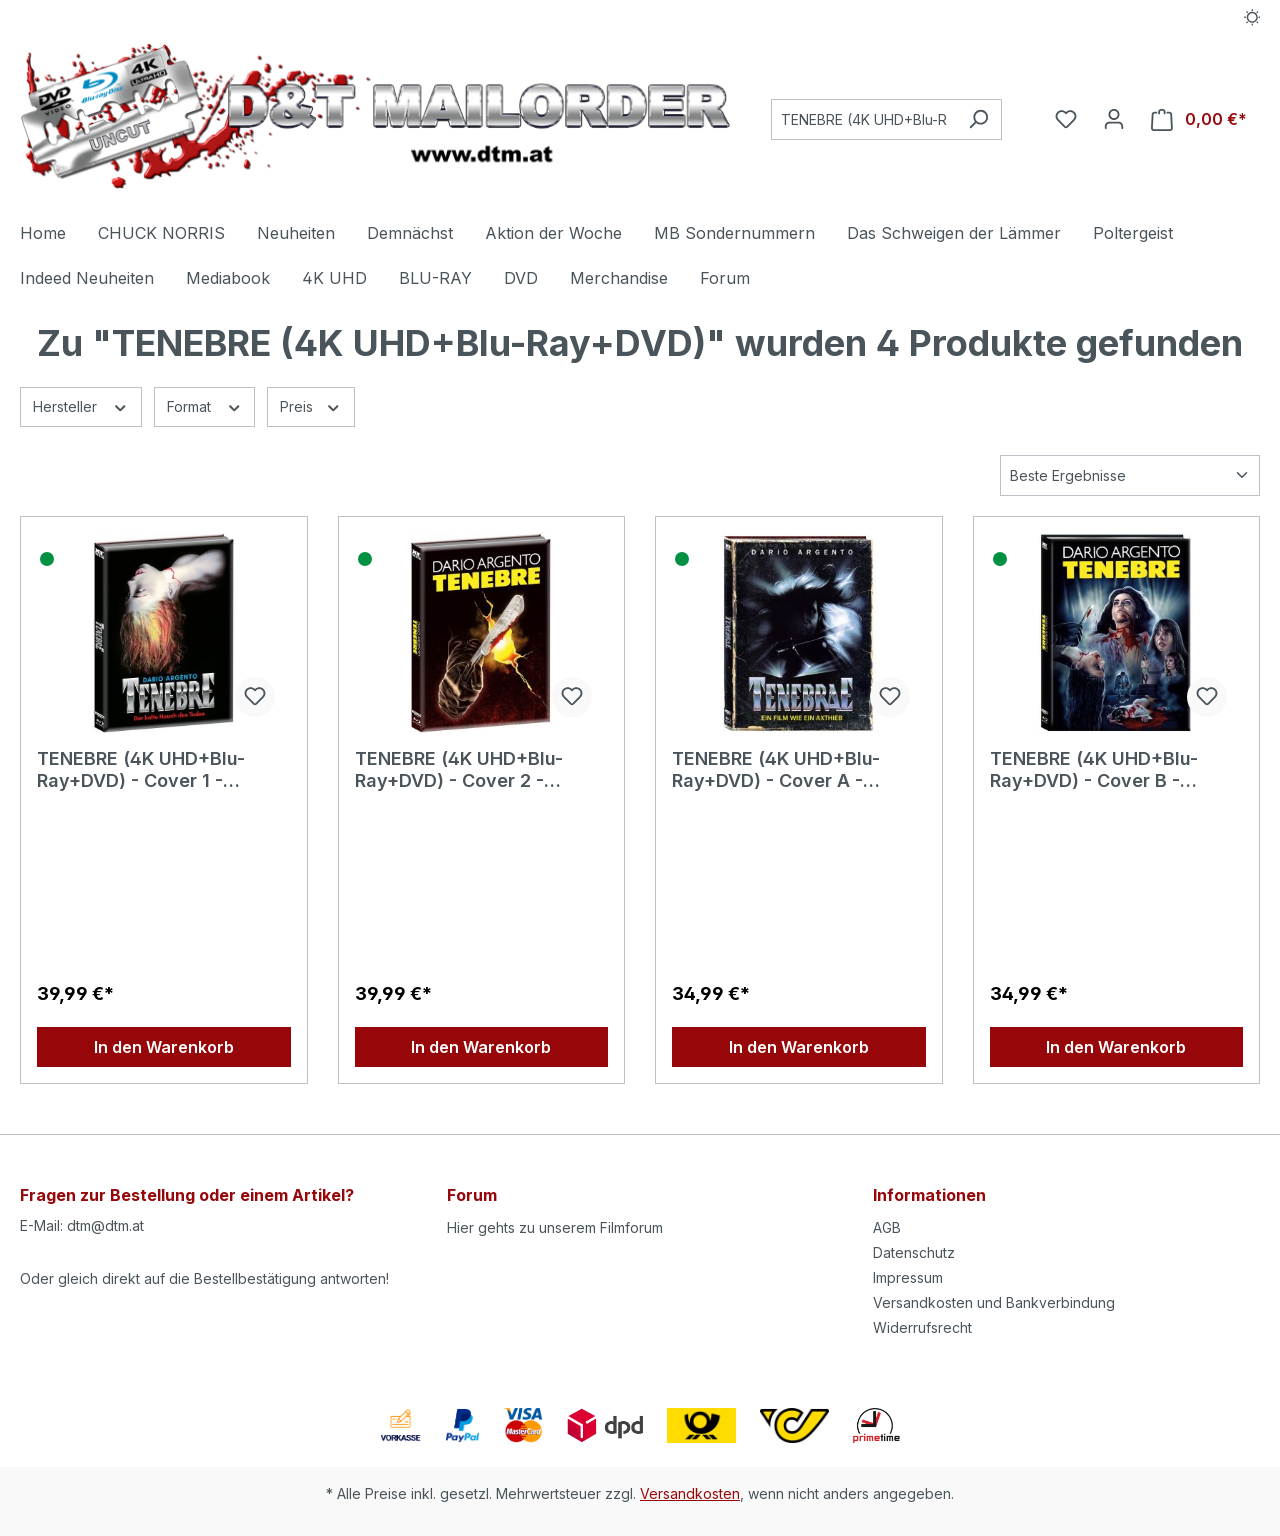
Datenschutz (914, 1252)
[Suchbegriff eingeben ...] (863, 119)
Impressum (908, 1277)
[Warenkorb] (1199, 119)
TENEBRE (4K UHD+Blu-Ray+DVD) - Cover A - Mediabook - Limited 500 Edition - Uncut (783, 770)
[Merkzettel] (1066, 119)
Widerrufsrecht (922, 1327)
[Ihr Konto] (1114, 119)
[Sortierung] (1130, 475)
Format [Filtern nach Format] (205, 405)
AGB (887, 1227)
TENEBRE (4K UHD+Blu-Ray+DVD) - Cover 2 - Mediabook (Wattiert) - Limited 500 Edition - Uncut (477, 770)
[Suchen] (978, 119)
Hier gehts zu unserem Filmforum (555, 1227)
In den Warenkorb (164, 1047)
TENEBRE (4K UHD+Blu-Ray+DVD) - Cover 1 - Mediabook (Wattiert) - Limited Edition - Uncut (141, 770)
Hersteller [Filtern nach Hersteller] (81, 405)
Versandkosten (690, 1493)
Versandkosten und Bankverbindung (994, 1302)
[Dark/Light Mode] (1252, 17)
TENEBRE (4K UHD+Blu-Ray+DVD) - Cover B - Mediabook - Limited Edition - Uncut (1114, 770)
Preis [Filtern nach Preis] (311, 405)
